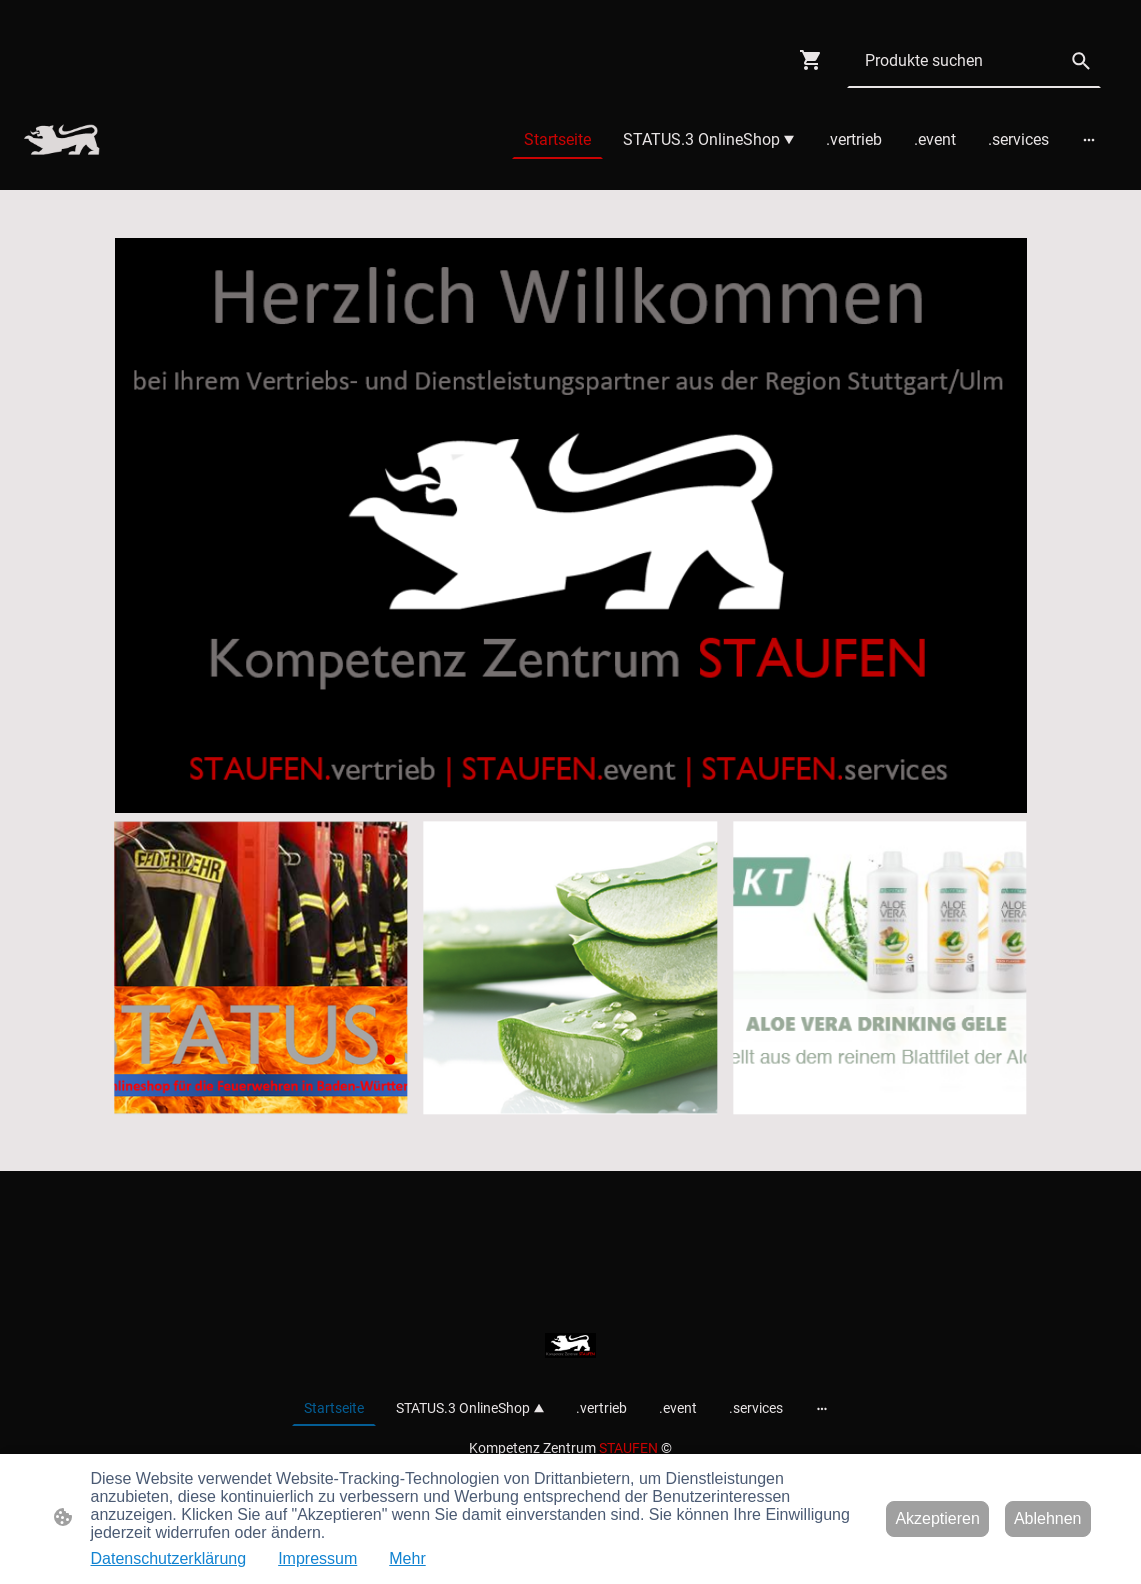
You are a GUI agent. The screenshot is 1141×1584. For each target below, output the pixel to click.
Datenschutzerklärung (169, 1558)
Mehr (407, 1558)
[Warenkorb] (815, 60)
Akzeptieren (937, 1518)
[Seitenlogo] (62, 139)
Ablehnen (1048, 1518)
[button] (1081, 61)
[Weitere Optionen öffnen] (1089, 140)
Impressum (317, 1558)
